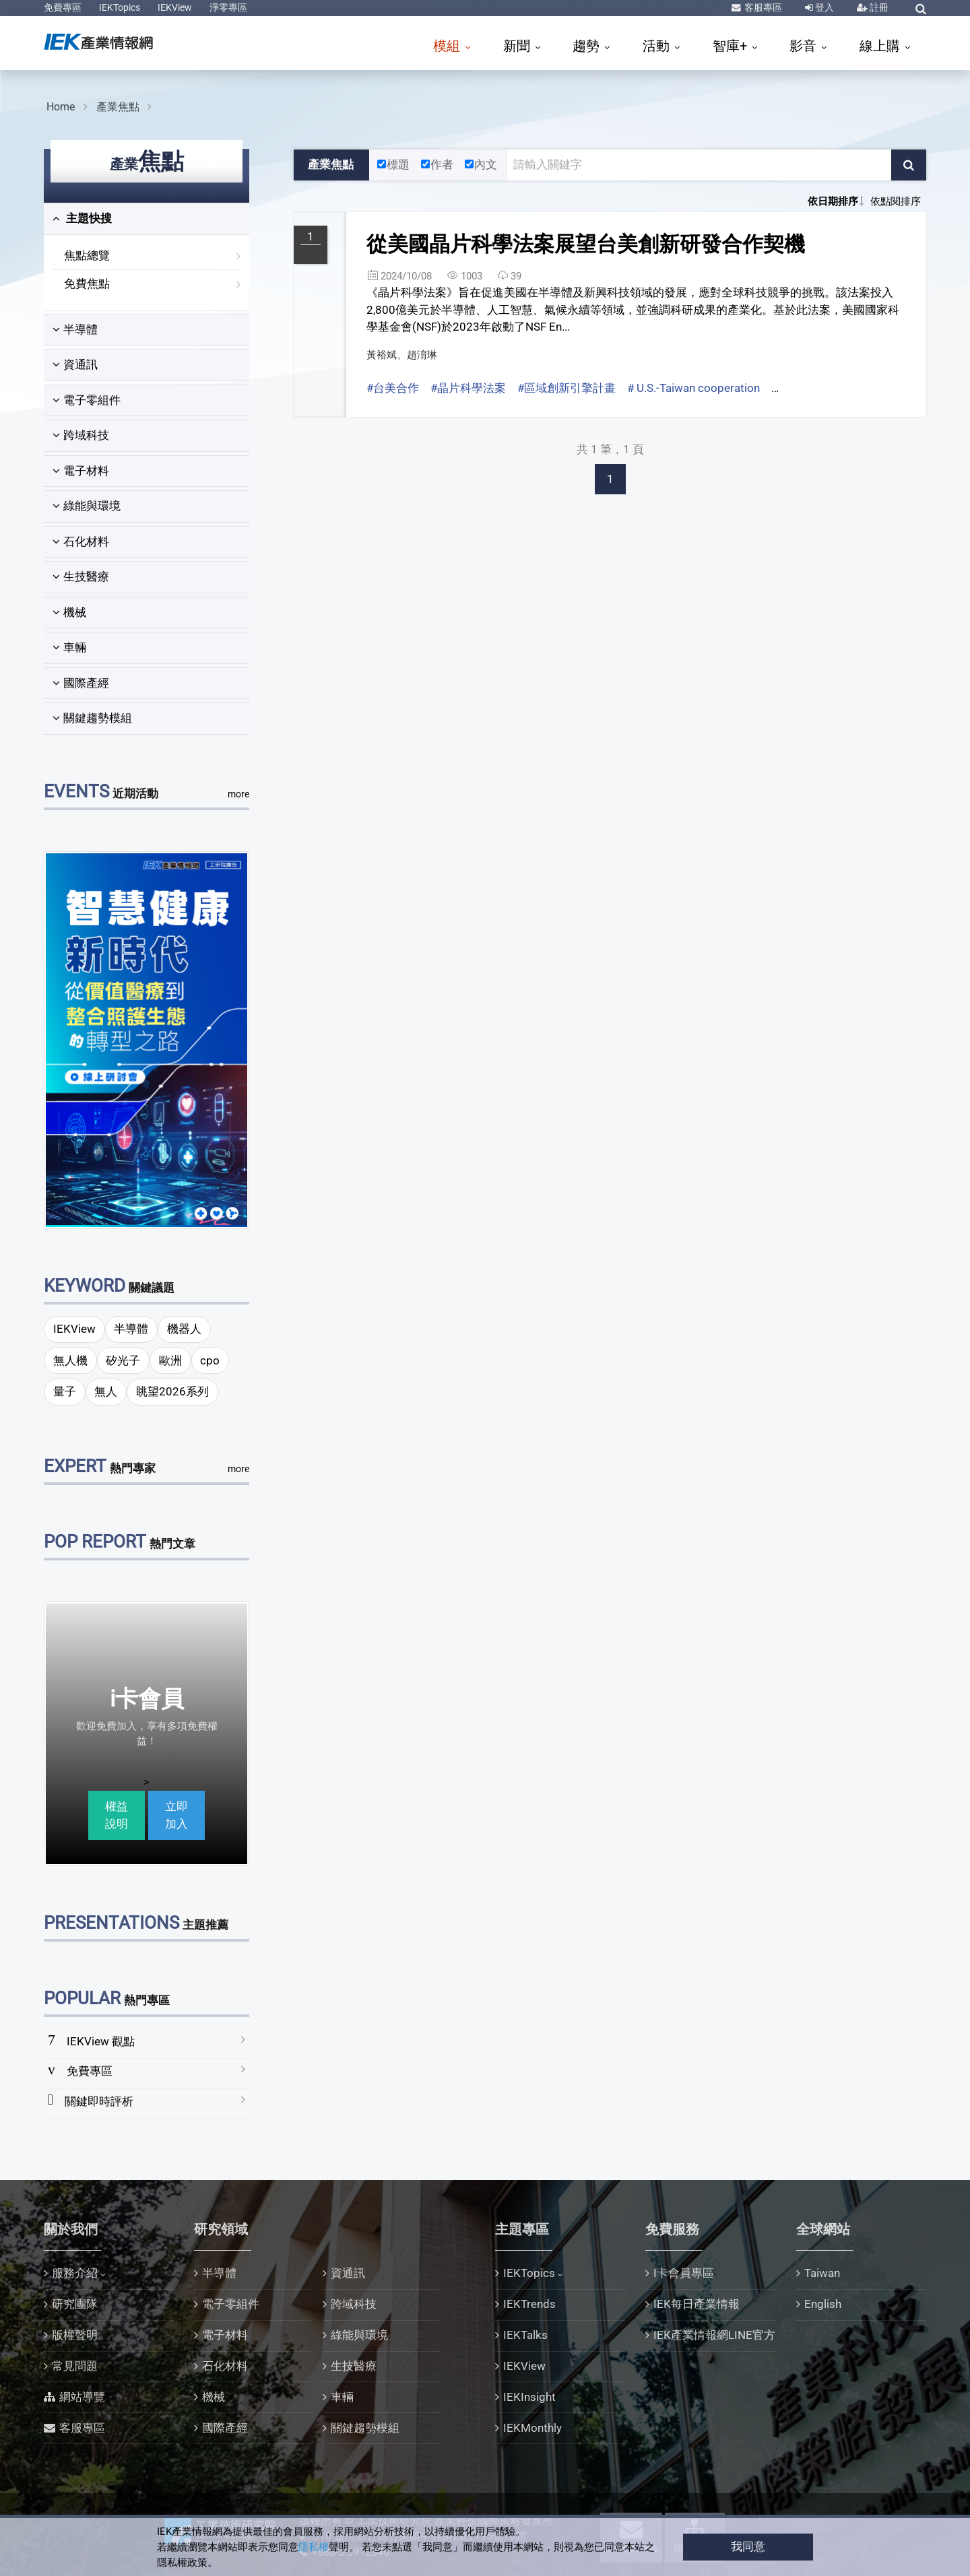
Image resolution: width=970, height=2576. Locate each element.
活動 (658, 46)
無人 (105, 1391)
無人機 (70, 1360)
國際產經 (81, 683)
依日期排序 (833, 201)
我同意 (748, 2546)
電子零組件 (87, 400)
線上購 (881, 46)
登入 (823, 7)
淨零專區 (228, 7)
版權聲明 (75, 2335)
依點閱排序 (895, 201)
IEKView (175, 7)
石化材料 (81, 541)
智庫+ (731, 46)
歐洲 (170, 1360)
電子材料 (81, 470)
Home (60, 106)
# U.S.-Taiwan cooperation (693, 388)
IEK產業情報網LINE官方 (714, 2335)
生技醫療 (81, 576)
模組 (448, 46)
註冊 (878, 7)
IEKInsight (529, 2397)
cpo (210, 1360)
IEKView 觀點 (101, 2041)
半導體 (75, 329)
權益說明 (116, 1814)
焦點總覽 (87, 255)
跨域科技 (81, 435)
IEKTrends (529, 2304)
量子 (64, 1391)
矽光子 (123, 1360)
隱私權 (313, 2547)
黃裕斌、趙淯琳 (401, 355)
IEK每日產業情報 (696, 2304)
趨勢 (588, 46)
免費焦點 (87, 283)
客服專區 (762, 7)
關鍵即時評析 (99, 2101)
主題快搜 (82, 218)
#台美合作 (392, 388)
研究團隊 (75, 2304)
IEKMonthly (532, 2428)
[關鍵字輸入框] (699, 165)
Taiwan (822, 2273)
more (238, 794)
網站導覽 (82, 2397)
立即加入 (176, 1814)
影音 (804, 46)
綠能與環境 (87, 506)
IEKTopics (119, 7)
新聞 (518, 46)
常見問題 (75, 2366)
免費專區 (63, 7)
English (822, 2304)
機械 (69, 612)
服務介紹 (75, 2273)
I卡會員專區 (683, 2273)
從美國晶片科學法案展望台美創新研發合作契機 (585, 244)
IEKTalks (525, 2335)
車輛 (69, 647)
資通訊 (75, 364)
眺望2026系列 (172, 1391)
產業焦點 (117, 106)
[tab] (146, 219)
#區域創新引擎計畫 (566, 388)
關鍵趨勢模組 (92, 718)
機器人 (184, 1328)
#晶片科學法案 (468, 388)
